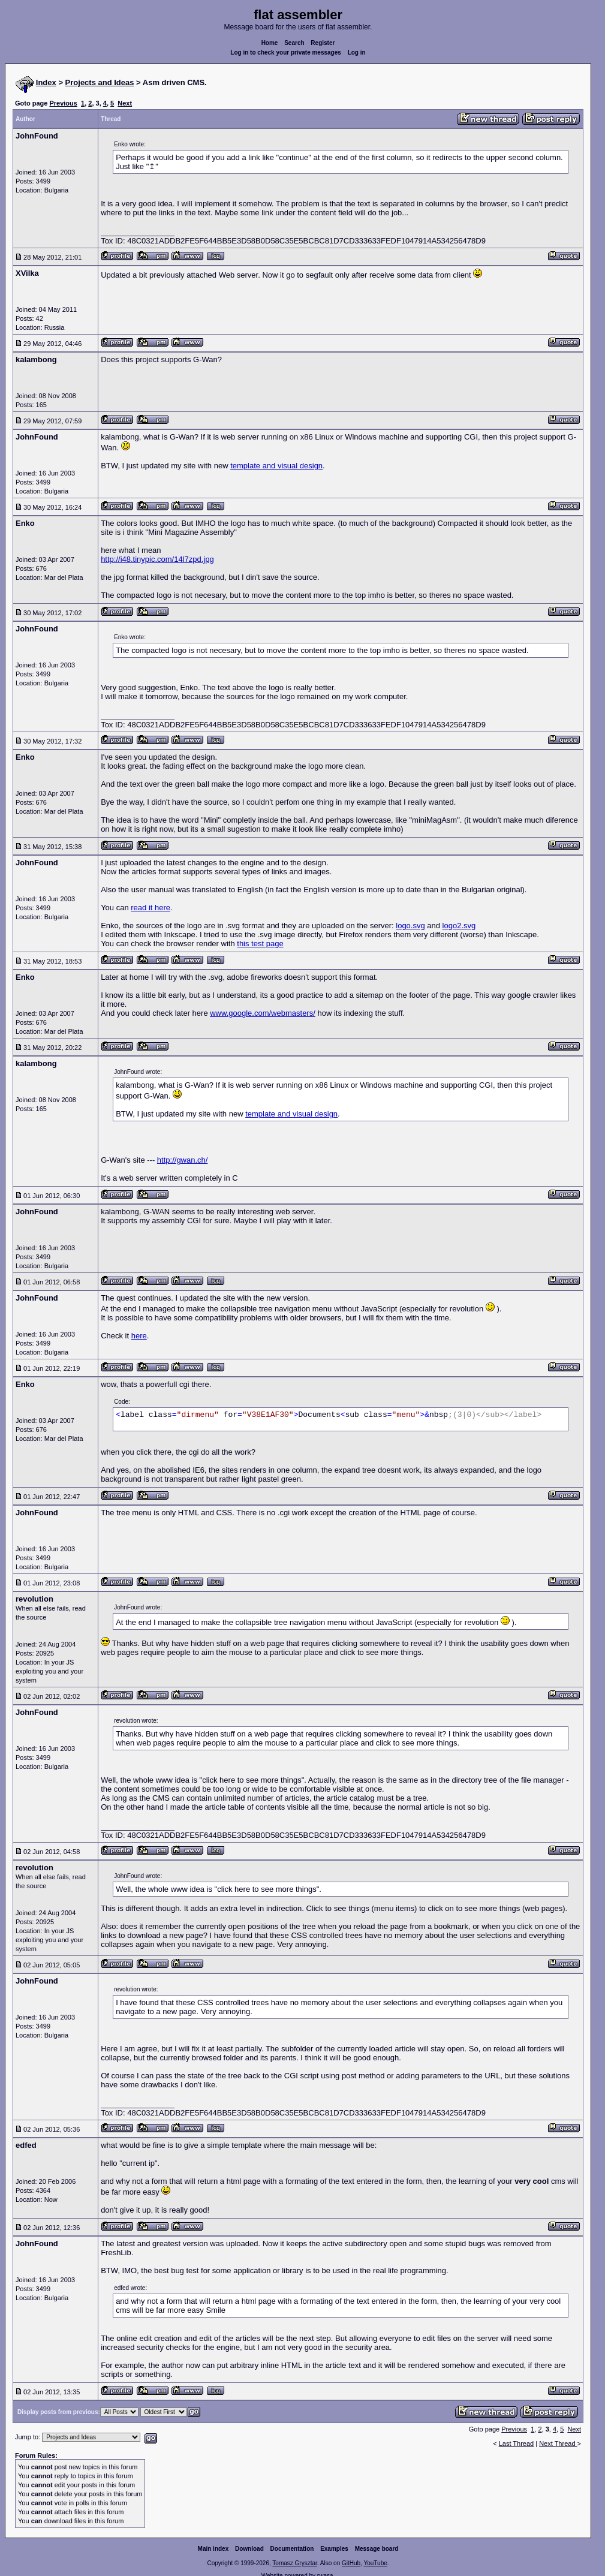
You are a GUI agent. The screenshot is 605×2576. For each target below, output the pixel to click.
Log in (357, 52)
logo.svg (410, 925)
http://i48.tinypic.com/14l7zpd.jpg (157, 559)
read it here (150, 907)
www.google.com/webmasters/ (262, 1013)
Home (269, 43)
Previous (63, 103)
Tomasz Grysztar (294, 2563)
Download (249, 2548)
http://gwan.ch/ (182, 1159)
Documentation (292, 2548)
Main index (213, 2548)
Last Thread (516, 2443)
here (139, 1335)
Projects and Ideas (99, 82)
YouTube (375, 2563)
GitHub (351, 2563)
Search (294, 43)
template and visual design (276, 465)
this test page (260, 943)
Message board (377, 2548)
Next (125, 103)
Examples (334, 2548)
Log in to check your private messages (285, 52)
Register (323, 43)
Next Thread (558, 2443)
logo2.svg (459, 925)
